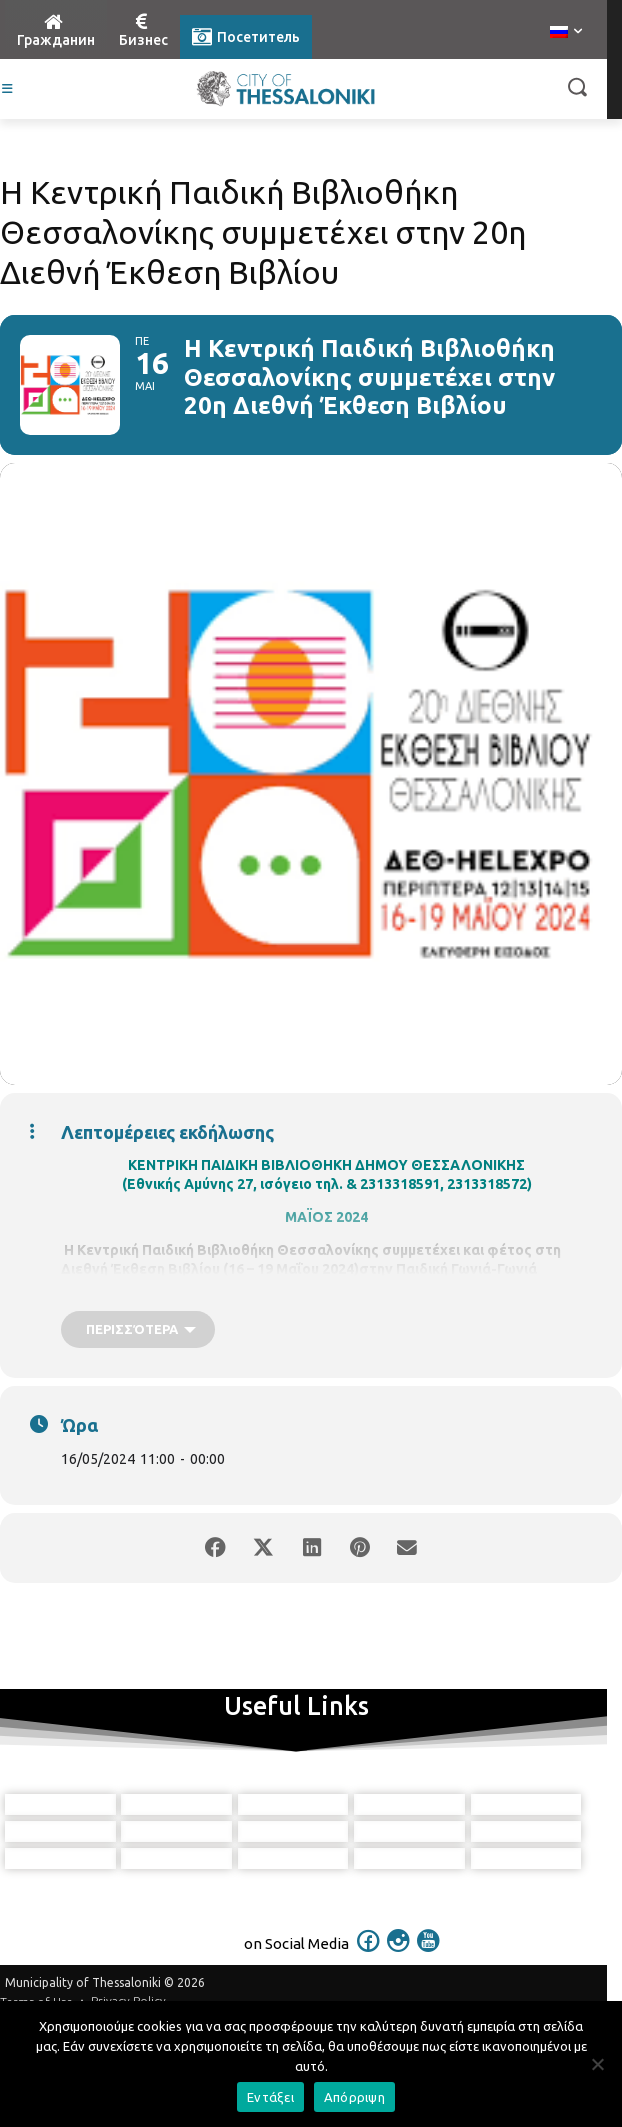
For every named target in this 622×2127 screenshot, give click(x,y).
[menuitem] (566, 33)
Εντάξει (270, 2097)
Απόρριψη (354, 2097)
